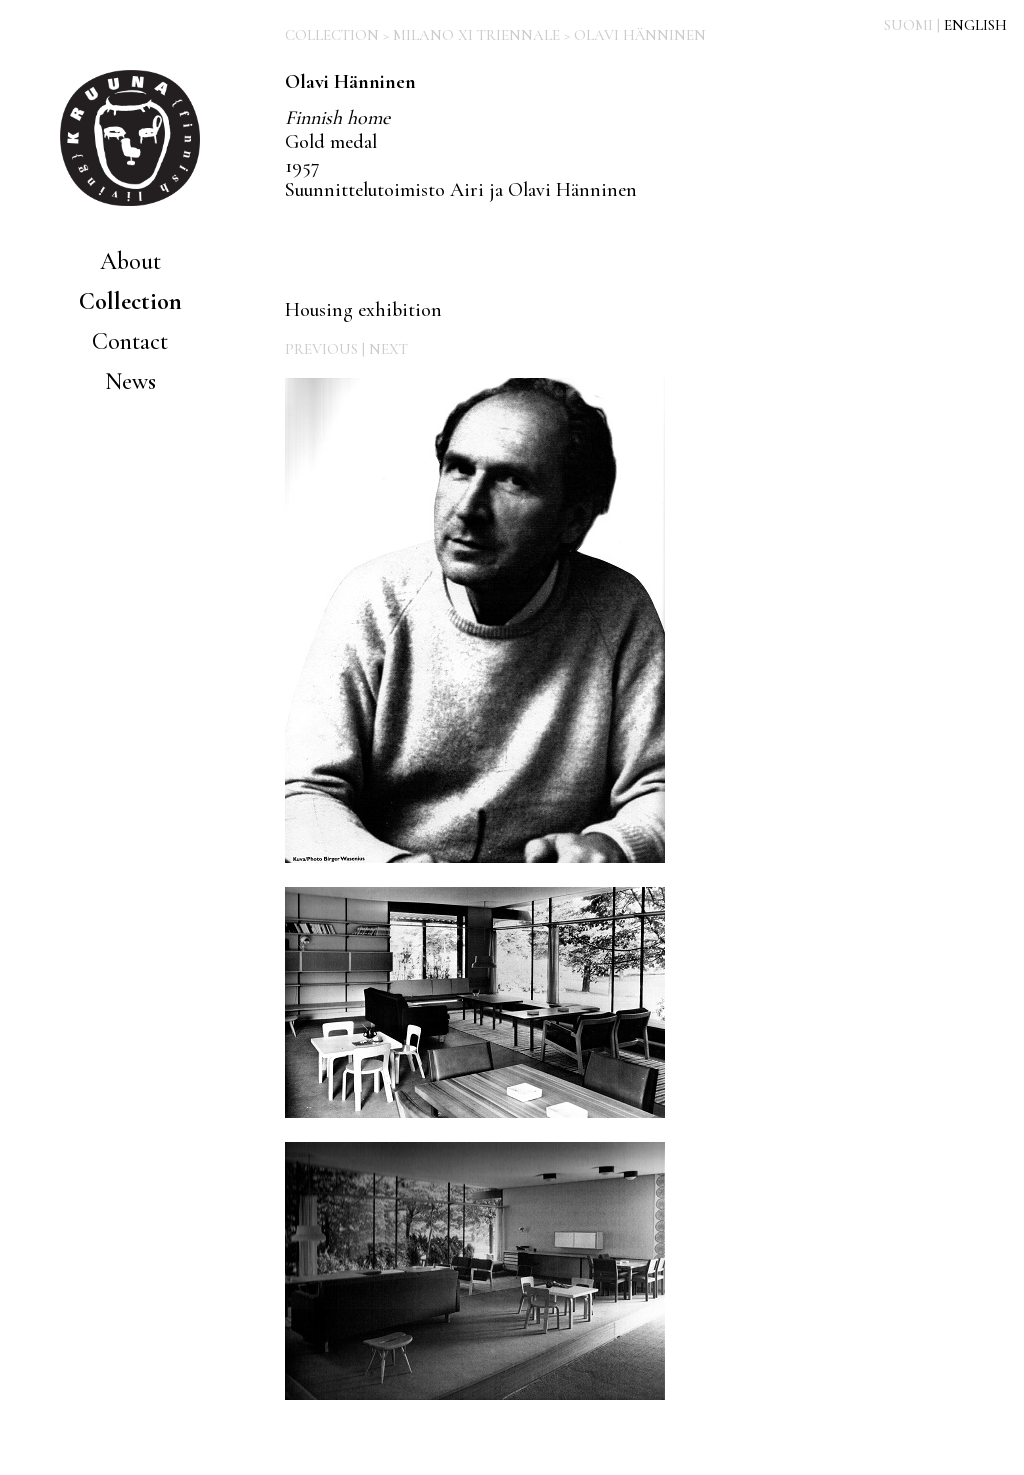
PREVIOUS (321, 349)
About (130, 261)
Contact (130, 341)
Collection (130, 301)
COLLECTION (332, 35)
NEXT (388, 349)
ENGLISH (975, 25)
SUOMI (908, 25)
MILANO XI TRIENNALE (476, 35)
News (130, 381)
